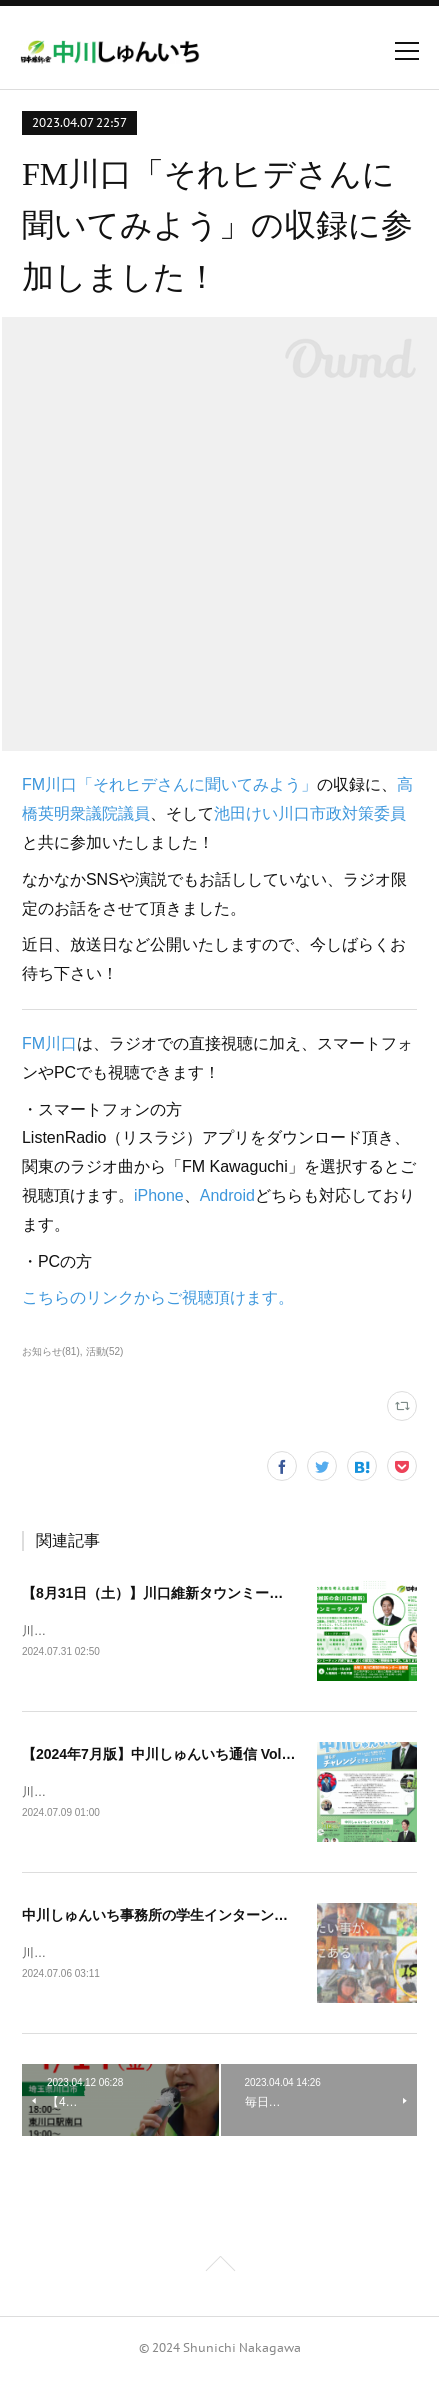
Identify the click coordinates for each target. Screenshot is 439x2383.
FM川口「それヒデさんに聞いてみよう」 (169, 784)
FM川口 (49, 1043)
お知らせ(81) (51, 1351)
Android (227, 1195)
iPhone (159, 1195)
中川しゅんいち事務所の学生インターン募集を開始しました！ (218, 1918)
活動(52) (105, 1351)
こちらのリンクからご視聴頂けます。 (158, 1297)
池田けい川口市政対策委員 (310, 813)
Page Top (219, 2271)
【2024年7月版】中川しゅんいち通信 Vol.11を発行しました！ (217, 1756)
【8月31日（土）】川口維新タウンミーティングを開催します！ (222, 1593)
